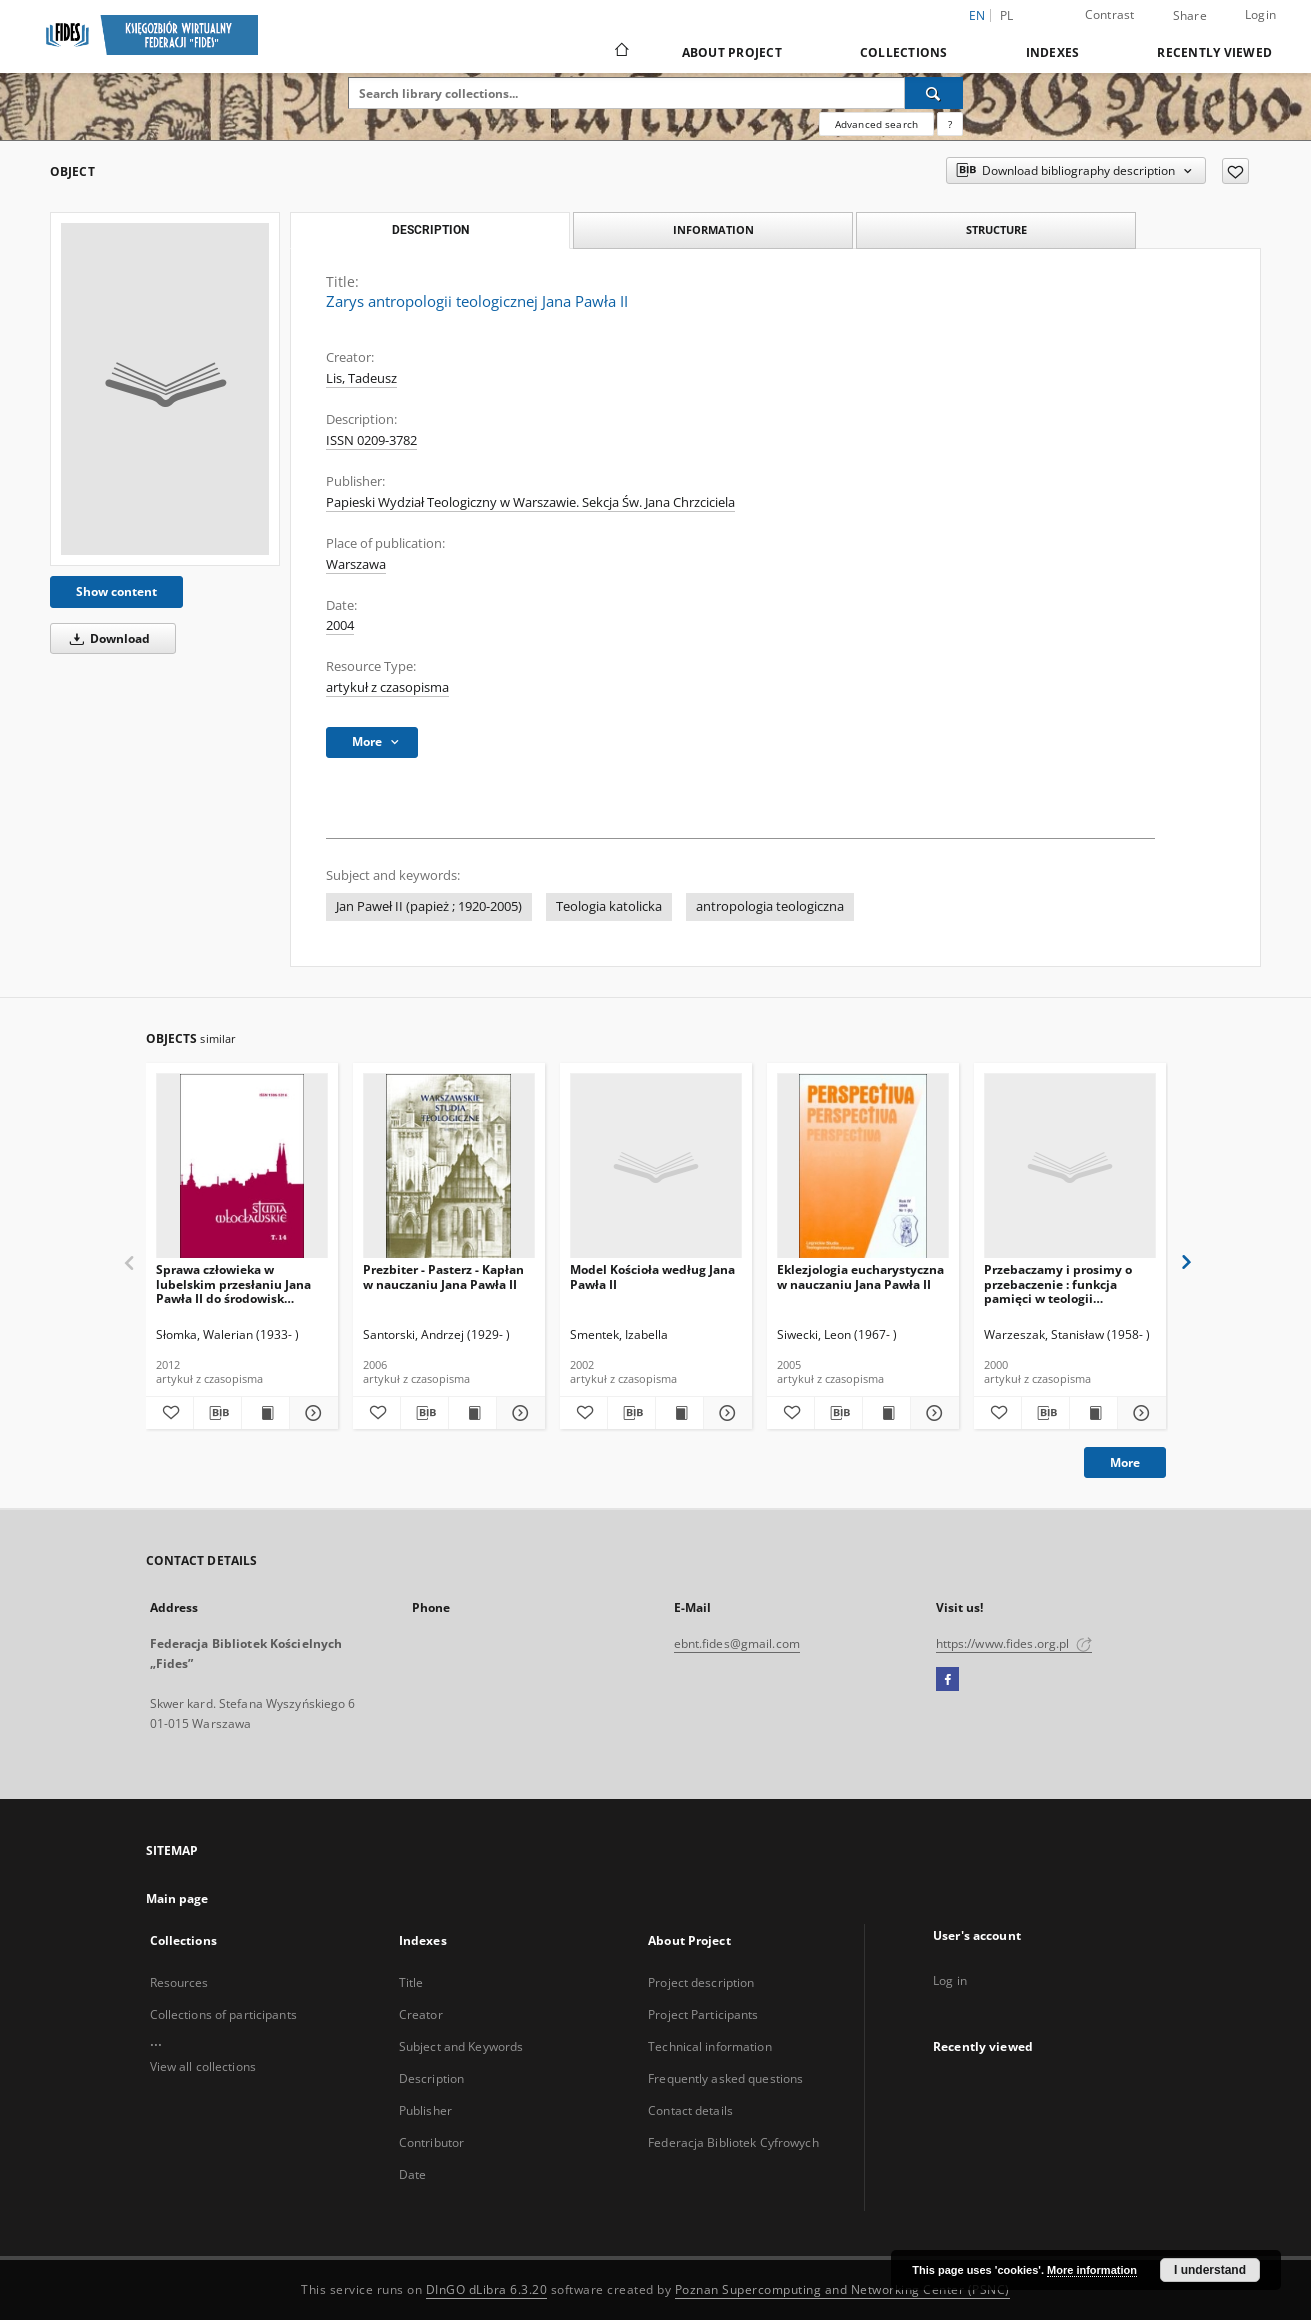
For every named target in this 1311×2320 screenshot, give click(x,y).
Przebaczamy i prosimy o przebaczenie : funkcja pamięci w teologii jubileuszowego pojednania (1066, 1283)
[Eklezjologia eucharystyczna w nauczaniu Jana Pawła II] (863, 1166)
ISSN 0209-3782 (371, 440)
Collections (904, 52)
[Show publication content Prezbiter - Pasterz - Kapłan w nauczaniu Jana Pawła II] (472, 1413)
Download (106, 638)
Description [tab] (430, 230)
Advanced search (876, 124)
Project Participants (703, 2014)
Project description (701, 1982)
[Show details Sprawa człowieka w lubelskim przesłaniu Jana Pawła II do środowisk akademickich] (310, 1413)
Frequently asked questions (725, 2078)
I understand (1210, 2270)
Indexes (1053, 52)
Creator (421, 2014)
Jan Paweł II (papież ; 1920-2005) (429, 906)
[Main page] (620, 52)
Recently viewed (1214, 52)
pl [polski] (1007, 15)
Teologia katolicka (609, 906)
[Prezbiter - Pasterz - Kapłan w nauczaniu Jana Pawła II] (449, 1166)
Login (1260, 14)
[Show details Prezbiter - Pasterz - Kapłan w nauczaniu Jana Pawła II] (517, 1413)
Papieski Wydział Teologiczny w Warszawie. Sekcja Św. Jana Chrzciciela (530, 502)
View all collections (203, 2066)
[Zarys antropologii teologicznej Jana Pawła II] (165, 389)
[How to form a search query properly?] (950, 124)
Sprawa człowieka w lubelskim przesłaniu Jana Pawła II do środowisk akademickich (233, 1283)
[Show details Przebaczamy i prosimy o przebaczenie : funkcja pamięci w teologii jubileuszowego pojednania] (1138, 1413)
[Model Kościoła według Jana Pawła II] (656, 1166)
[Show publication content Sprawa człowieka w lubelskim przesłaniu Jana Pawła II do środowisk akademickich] (265, 1413)
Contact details (690, 2110)
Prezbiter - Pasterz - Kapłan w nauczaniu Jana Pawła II (443, 1276)
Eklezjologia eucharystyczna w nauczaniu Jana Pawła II (860, 1276)
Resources (179, 1982)
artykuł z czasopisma (387, 687)
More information (1092, 2270)
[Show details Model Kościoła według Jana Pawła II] (724, 1413)
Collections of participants (223, 2014)
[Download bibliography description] (217, 1413)
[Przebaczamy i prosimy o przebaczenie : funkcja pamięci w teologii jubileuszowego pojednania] (1070, 1166)
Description (431, 2078)
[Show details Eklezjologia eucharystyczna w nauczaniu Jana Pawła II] (931, 1413)
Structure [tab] (996, 229)
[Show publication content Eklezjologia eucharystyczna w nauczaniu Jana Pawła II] (886, 1413)
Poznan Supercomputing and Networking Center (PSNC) (842, 2289)
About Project (732, 52)
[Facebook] (947, 1680)
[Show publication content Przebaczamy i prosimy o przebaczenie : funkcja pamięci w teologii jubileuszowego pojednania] (1093, 1413)
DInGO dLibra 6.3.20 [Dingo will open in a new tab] (487, 2289)
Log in (950, 1980)
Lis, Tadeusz (361, 378)
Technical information (710, 2046)
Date (412, 2174)
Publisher (425, 2110)
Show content (116, 591)
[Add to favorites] (1235, 171)
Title (411, 1982)
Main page (177, 1898)
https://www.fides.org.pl (1014, 1643)
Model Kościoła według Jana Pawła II (652, 1276)
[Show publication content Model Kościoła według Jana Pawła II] (679, 1413)
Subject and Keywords (461, 2046)
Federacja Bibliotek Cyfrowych (733, 2142)
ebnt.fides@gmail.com (737, 1643)
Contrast (1110, 14)
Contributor (431, 2142)
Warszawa (356, 564)
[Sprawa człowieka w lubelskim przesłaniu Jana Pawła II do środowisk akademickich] (242, 1166)
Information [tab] (713, 229)
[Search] (934, 93)
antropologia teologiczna (770, 906)
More (1125, 1462)
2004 (340, 625)
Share (1190, 16)
